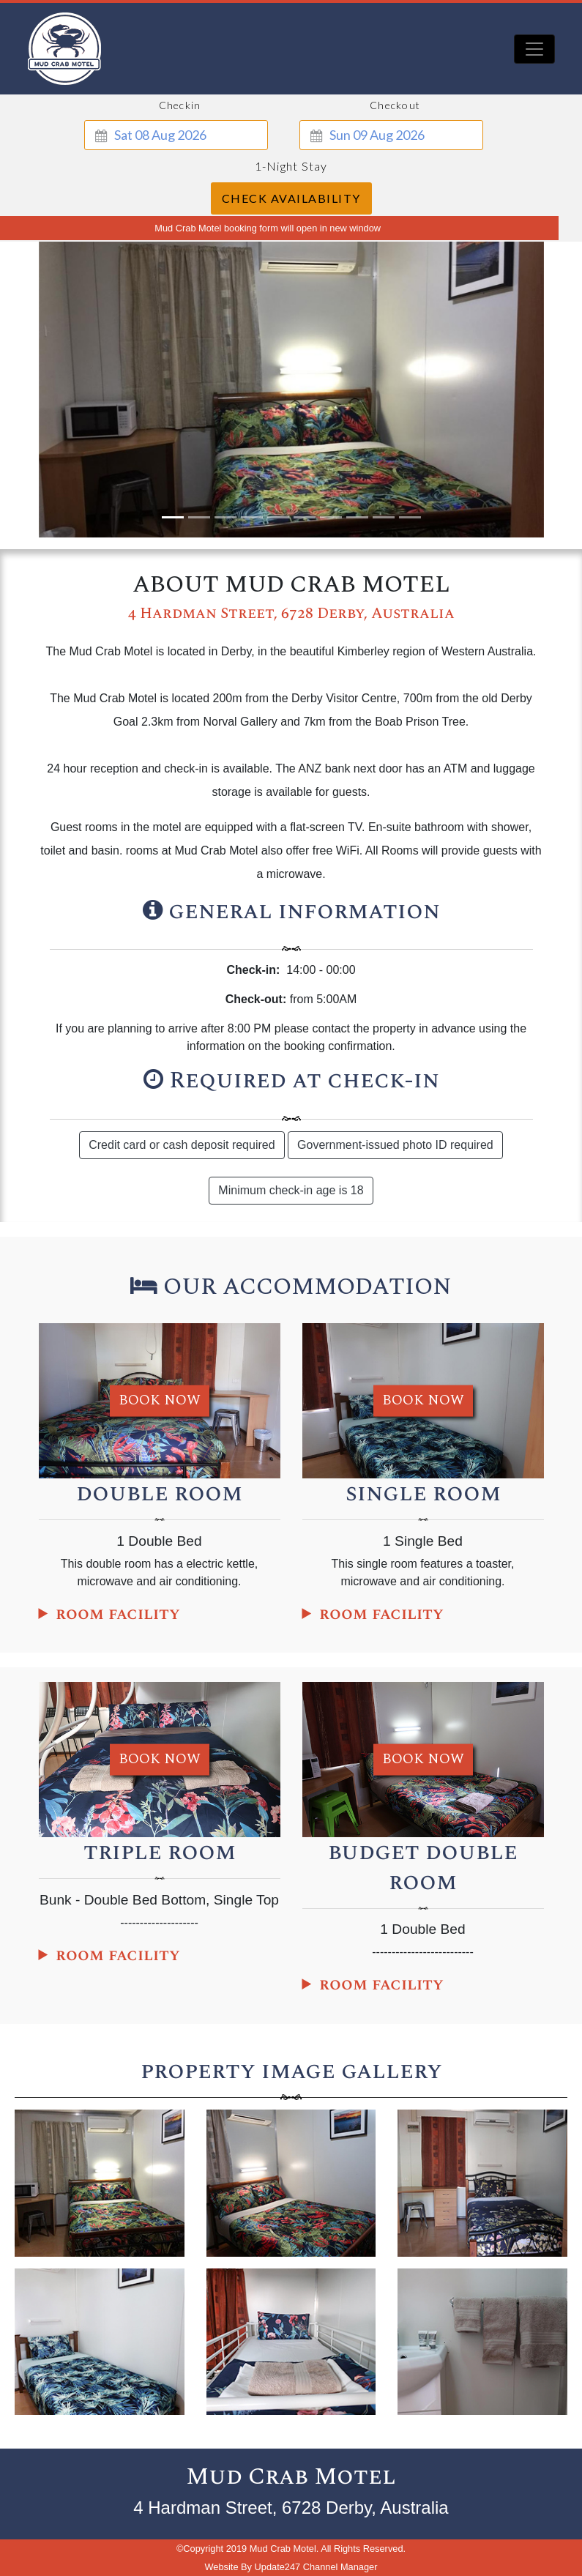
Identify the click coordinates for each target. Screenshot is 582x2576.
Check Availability (291, 198)
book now (160, 1400)
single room (423, 1493)
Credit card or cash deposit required (182, 1145)
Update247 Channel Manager (316, 2566)
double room (159, 1493)
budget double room (423, 1866)
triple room (159, 1852)
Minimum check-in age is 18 (290, 1190)
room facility (118, 1614)
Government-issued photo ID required (395, 1145)
